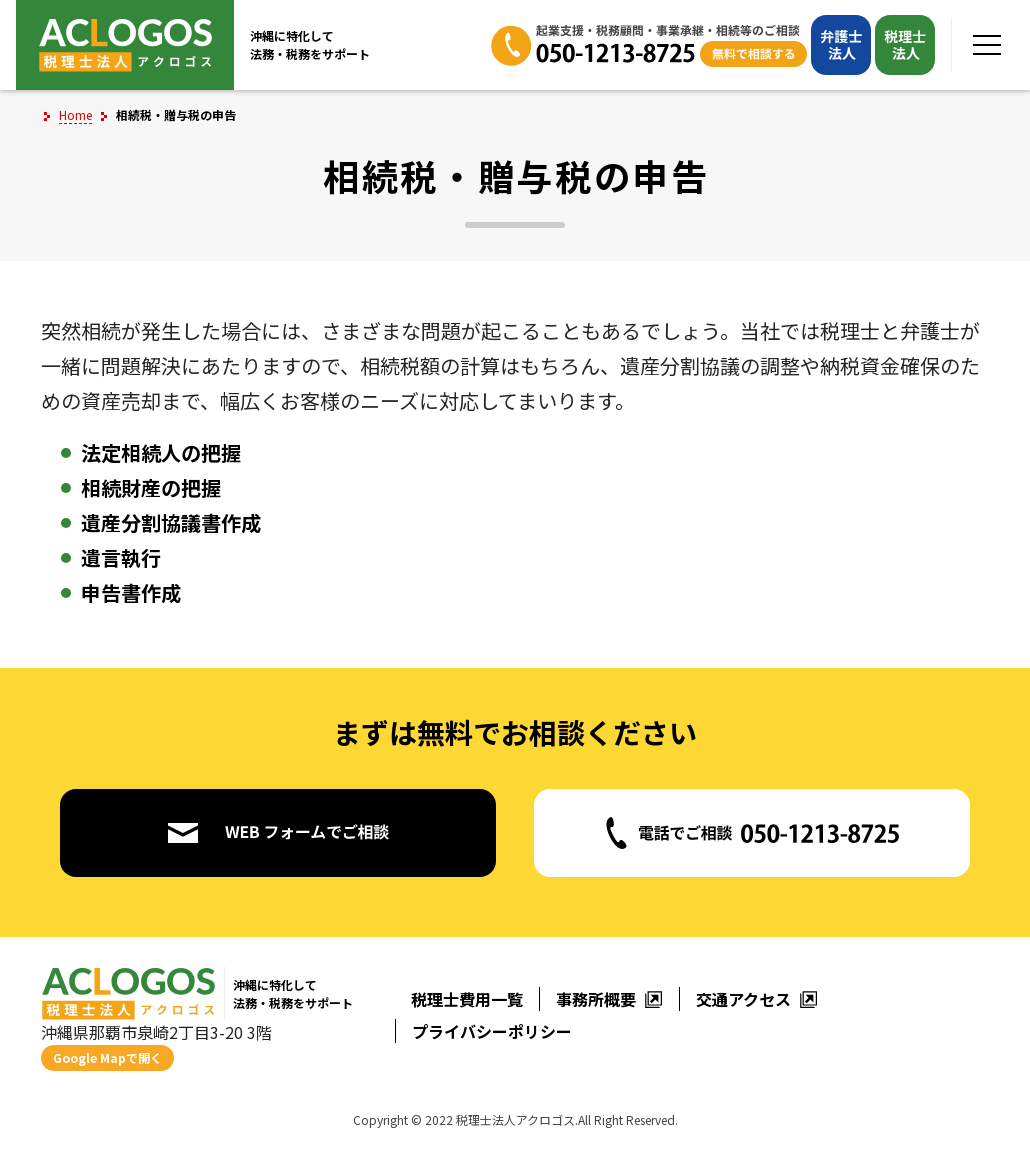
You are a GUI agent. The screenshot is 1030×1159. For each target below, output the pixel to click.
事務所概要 (609, 999)
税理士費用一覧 (467, 999)
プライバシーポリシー (492, 1031)
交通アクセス (757, 999)
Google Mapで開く (107, 1057)
